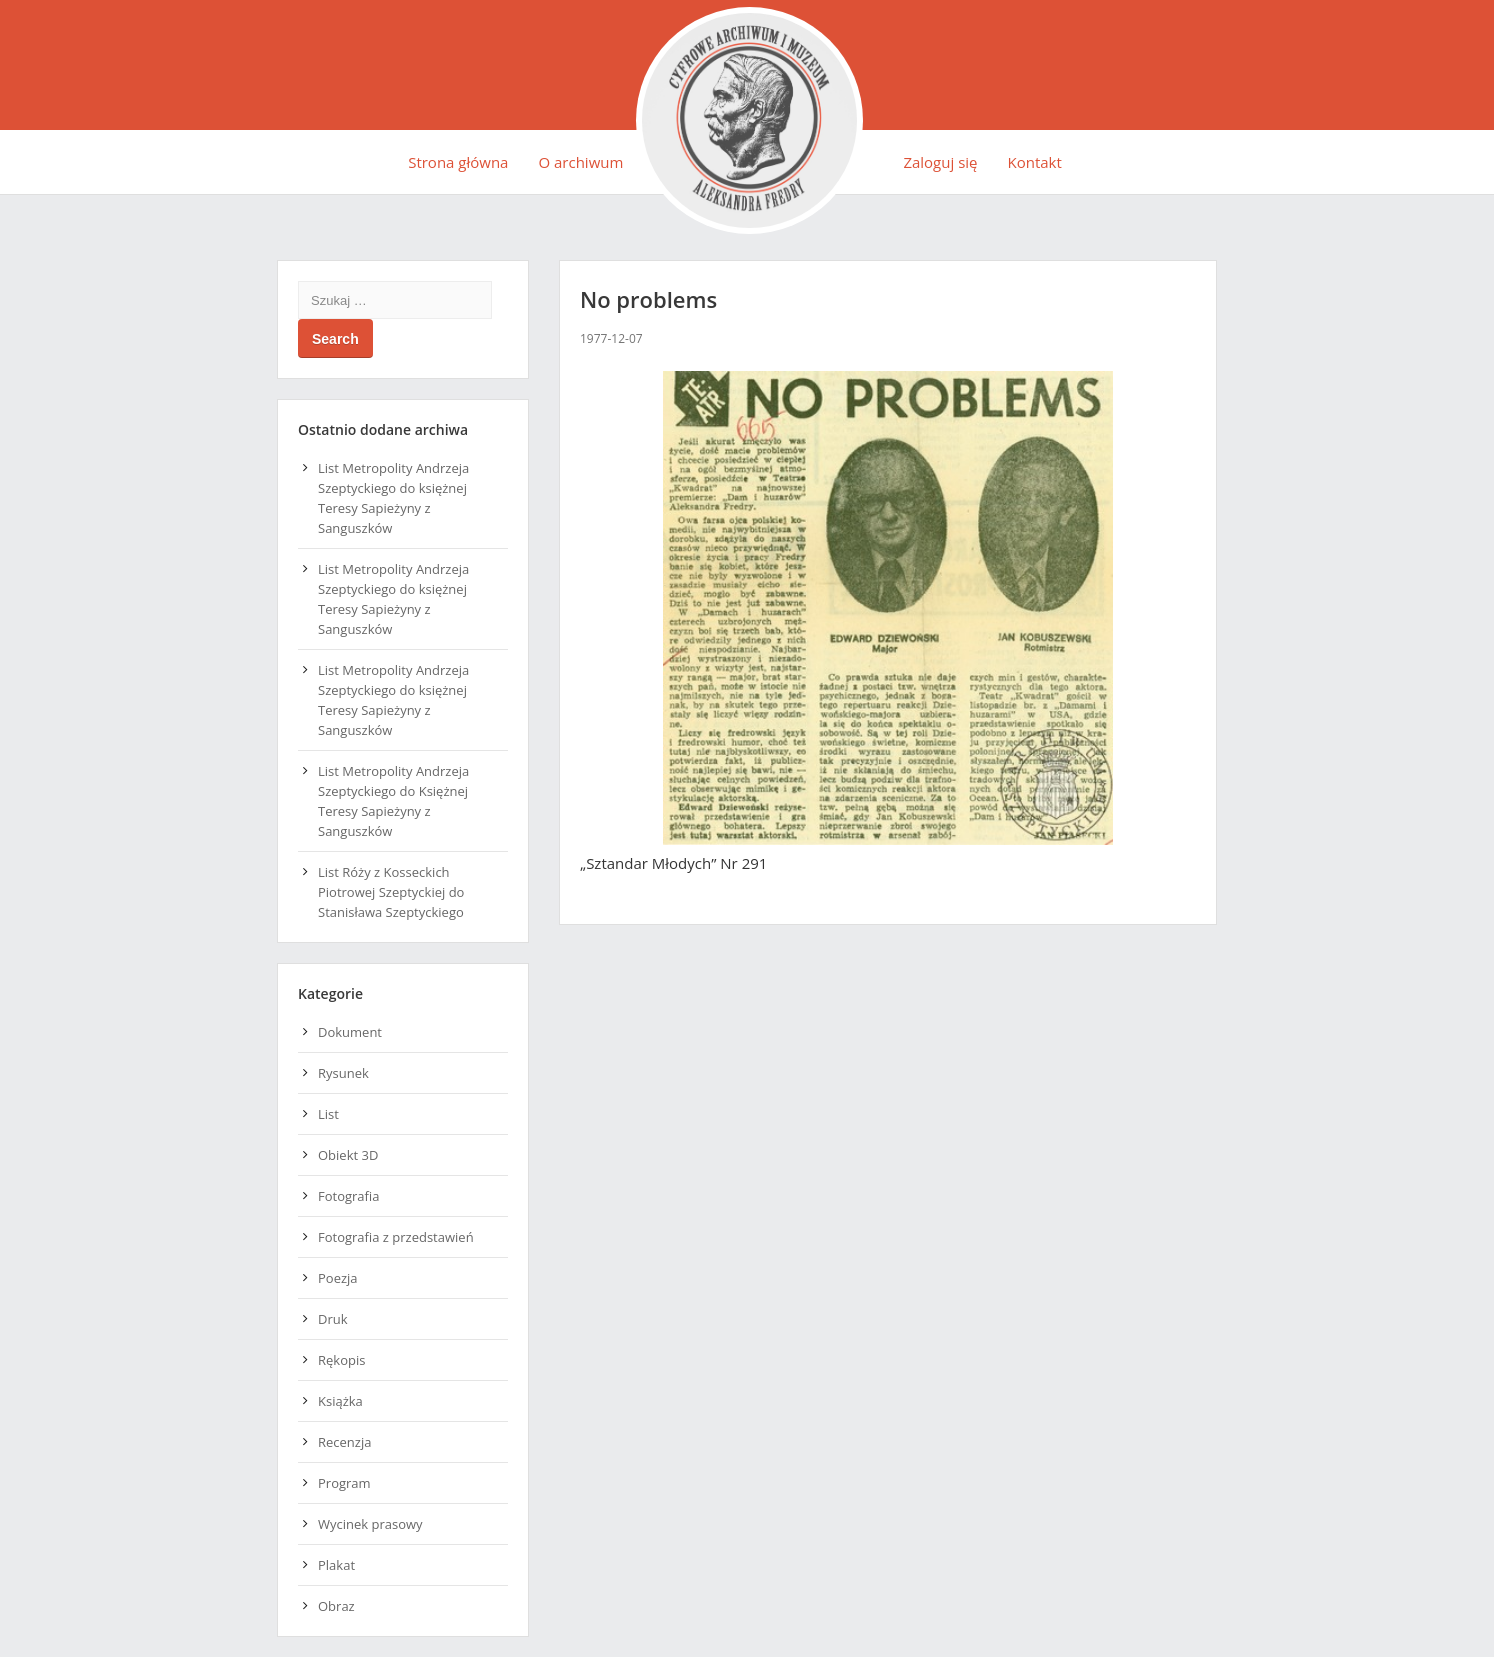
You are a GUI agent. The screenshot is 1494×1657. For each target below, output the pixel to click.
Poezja (338, 1278)
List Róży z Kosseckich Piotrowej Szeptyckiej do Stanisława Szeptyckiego (391, 892)
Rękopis (341, 1360)
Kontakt (1035, 162)
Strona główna (458, 162)
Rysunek (343, 1073)
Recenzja (344, 1442)
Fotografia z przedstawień (396, 1237)
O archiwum (580, 162)
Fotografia (348, 1196)
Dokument (350, 1032)
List (328, 1114)
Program (344, 1483)
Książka (340, 1401)
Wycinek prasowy (370, 1524)
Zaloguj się (940, 162)
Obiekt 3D (348, 1155)
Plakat (336, 1565)
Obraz (336, 1606)
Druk (333, 1319)
